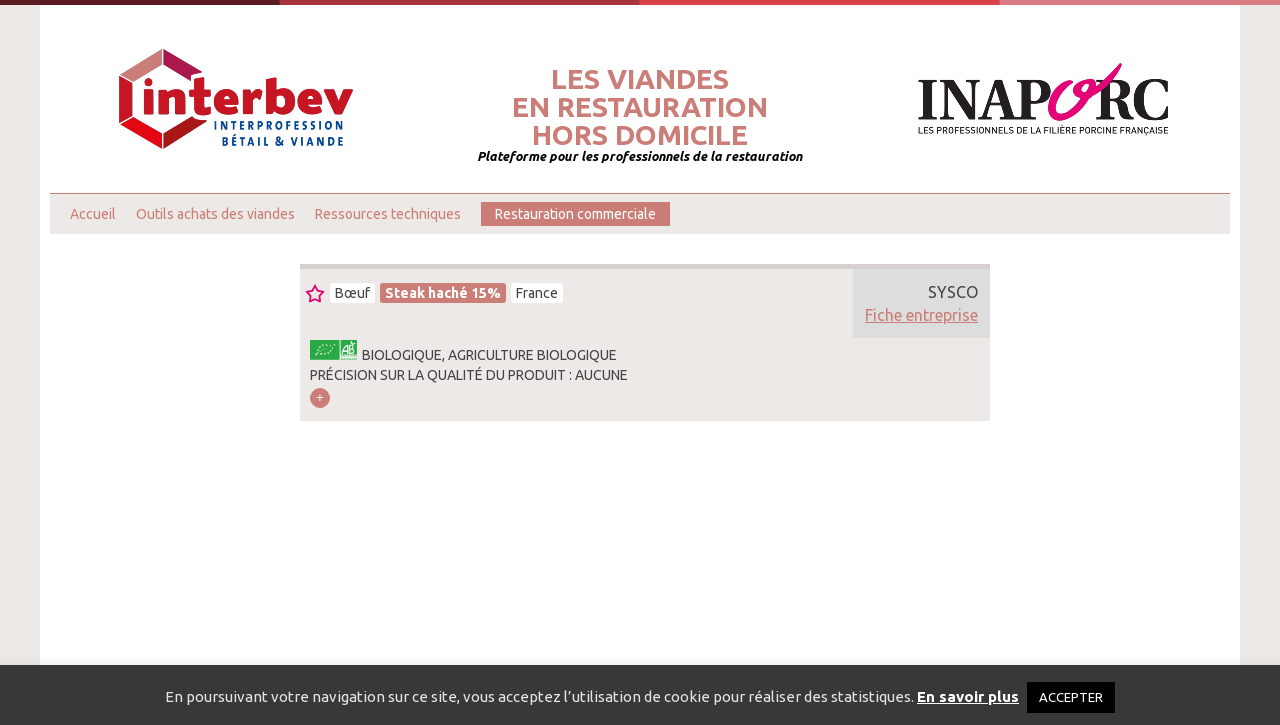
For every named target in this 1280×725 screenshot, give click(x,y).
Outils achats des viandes (215, 214)
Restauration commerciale (575, 214)
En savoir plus (968, 696)
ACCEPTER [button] (1071, 697)
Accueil (93, 214)
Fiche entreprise (921, 315)
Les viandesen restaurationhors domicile (640, 107)
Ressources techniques (388, 214)
